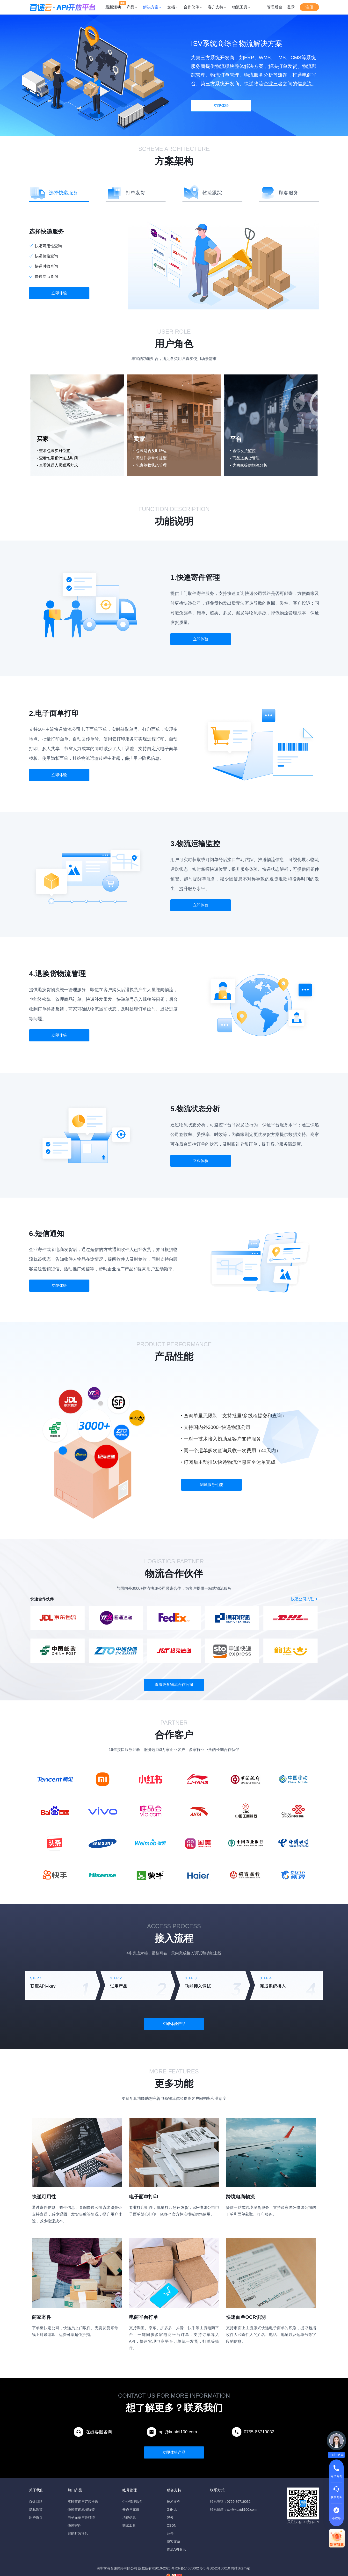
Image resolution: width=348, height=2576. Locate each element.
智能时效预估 (78, 2524)
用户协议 (36, 2508)
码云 (170, 2508)
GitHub (172, 2500)
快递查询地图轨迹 (81, 2500)
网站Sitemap (240, 2559)
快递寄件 (74, 2516)
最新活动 (114, 5)
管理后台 (274, 7)
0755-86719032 (259, 2422)
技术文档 (173, 2492)
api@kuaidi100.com (178, 2422)
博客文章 (173, 2532)
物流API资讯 (176, 2540)
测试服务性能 (211, 1479)
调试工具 (129, 2516)
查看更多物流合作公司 (174, 1679)
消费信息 (129, 2508)
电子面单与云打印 (81, 2508)
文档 (172, 7)
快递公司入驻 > (304, 1594)
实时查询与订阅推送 (83, 2492)
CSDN (171, 2516)
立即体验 (221, 105)
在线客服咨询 (99, 2422)
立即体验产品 (174, 2018)
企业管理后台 (132, 2492)
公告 (170, 2524)
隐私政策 (36, 2500)
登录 (291, 7)
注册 (309, 7)
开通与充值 (130, 2500)
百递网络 (36, 2492)
